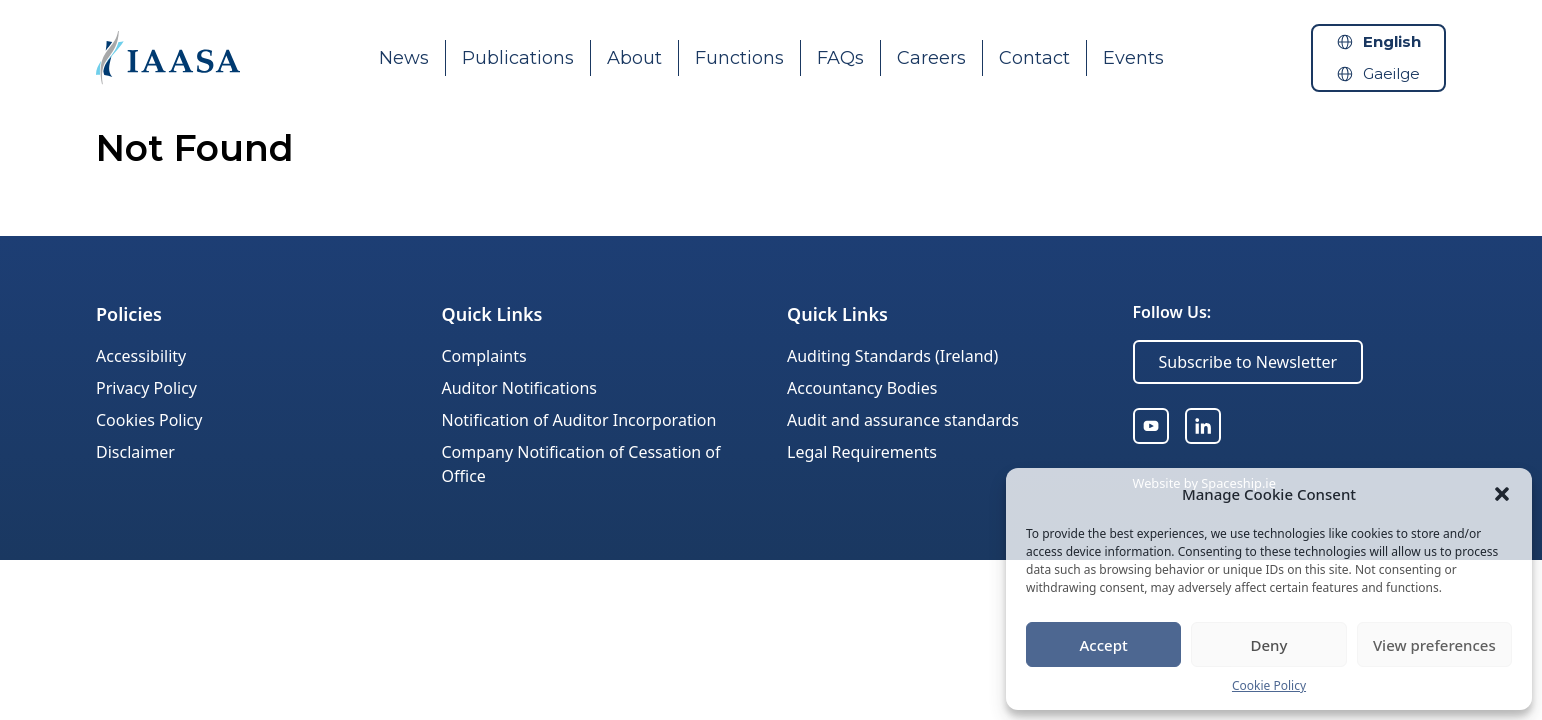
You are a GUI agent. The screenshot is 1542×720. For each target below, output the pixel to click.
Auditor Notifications (519, 388)
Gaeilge (1391, 73)
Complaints (484, 356)
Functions (739, 58)
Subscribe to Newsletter (1248, 362)
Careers (931, 58)
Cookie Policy (1269, 685)
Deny (1269, 645)
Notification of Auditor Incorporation (579, 420)
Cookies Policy (149, 420)
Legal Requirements (862, 452)
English (1392, 41)
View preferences (1434, 645)
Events (1133, 58)
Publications (518, 58)
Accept (1104, 645)
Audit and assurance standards (903, 420)
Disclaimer (135, 452)
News (404, 58)
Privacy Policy (146, 388)
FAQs (840, 58)
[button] (1502, 494)
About (634, 58)
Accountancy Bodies (862, 388)
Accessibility (141, 356)
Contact (1034, 58)
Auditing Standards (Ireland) (892, 356)
